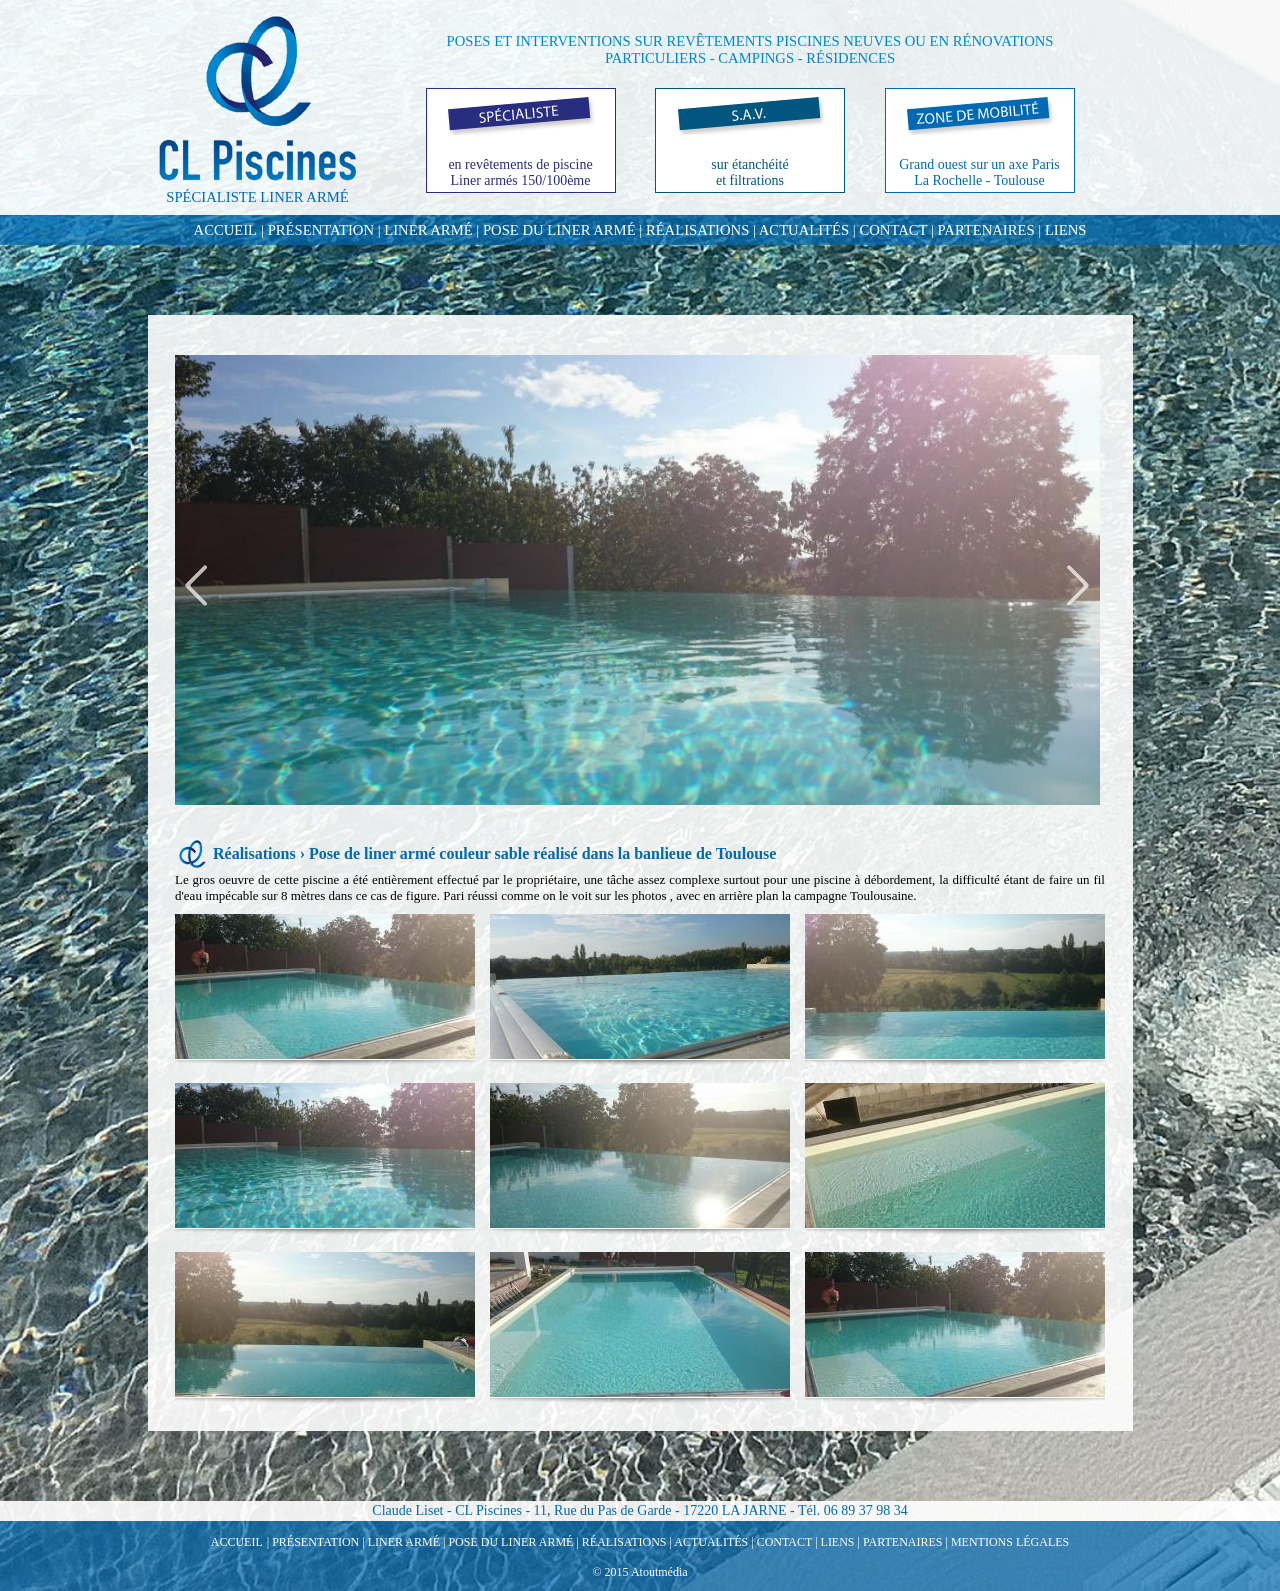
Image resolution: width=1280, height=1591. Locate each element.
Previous (199, 585)
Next (1076, 585)
